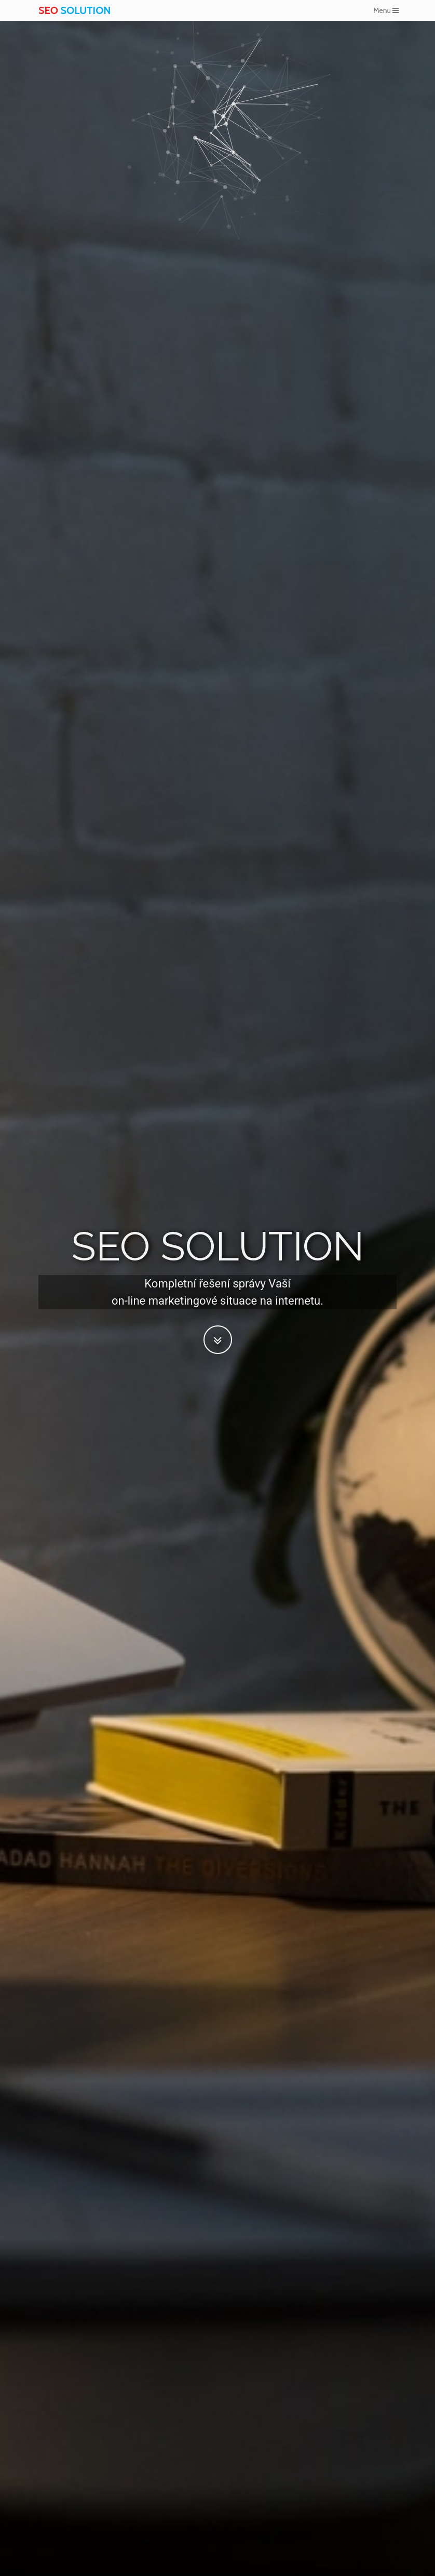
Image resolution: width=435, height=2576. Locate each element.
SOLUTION (74, 10)
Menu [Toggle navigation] (386, 10)
